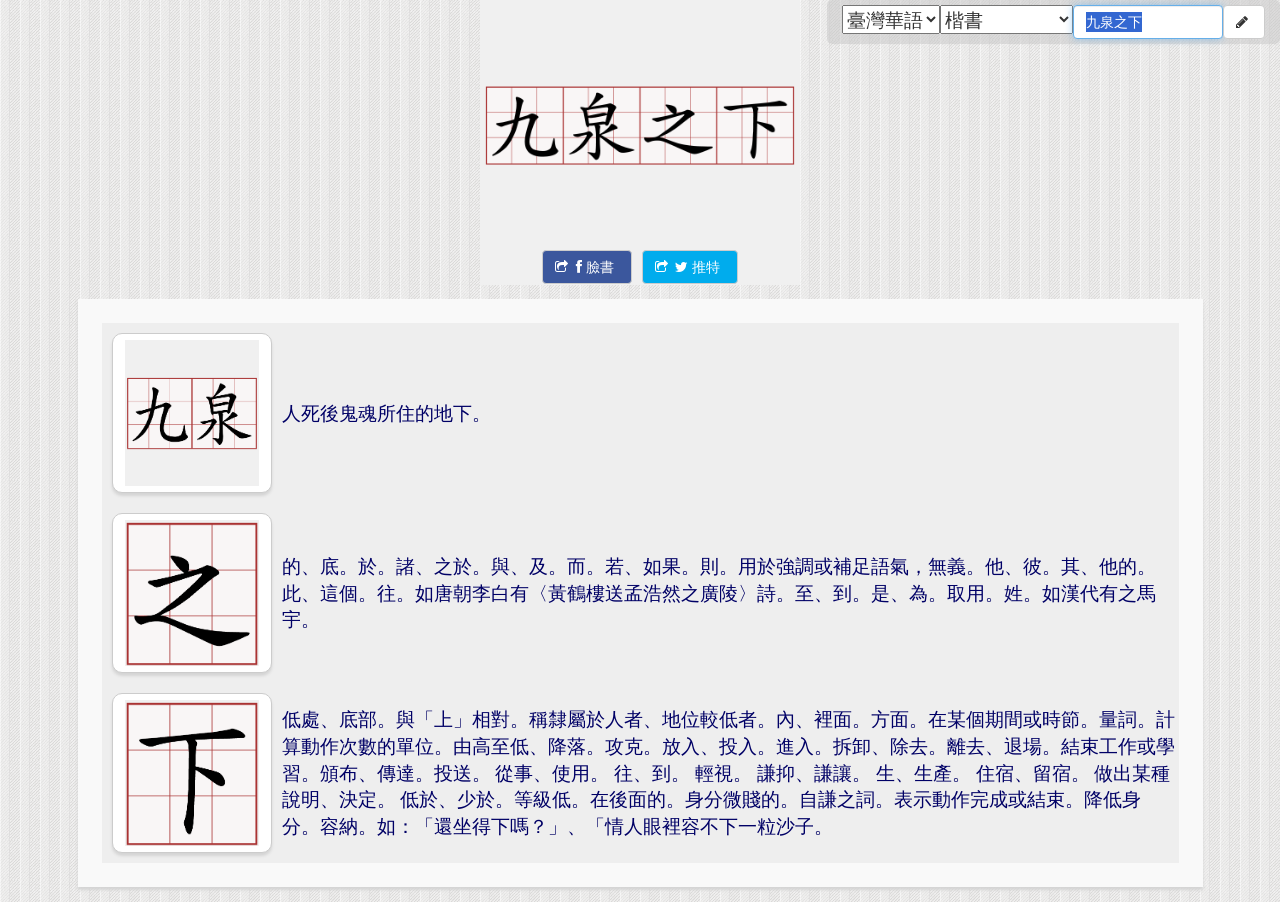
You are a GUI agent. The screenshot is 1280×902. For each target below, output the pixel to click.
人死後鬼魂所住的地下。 (386, 412)
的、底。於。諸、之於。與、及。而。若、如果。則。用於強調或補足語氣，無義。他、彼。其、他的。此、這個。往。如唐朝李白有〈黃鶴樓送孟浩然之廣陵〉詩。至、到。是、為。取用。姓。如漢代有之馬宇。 (719, 592)
